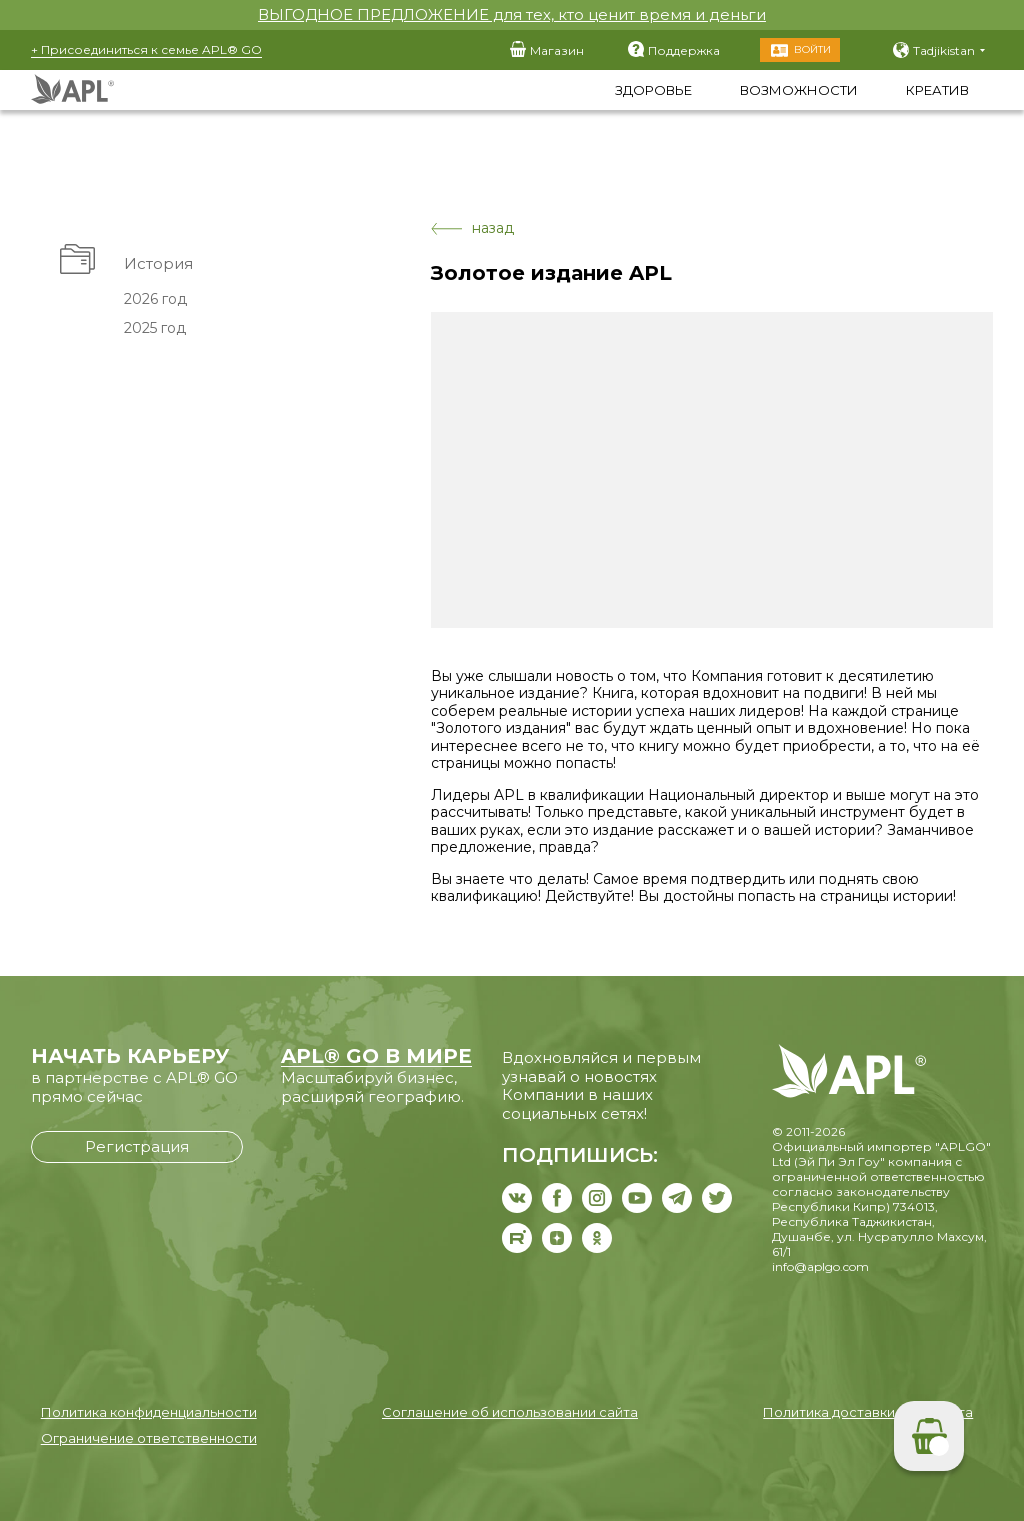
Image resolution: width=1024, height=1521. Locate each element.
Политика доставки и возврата (868, 1412)
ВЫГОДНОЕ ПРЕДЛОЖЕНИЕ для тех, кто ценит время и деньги (512, 14)
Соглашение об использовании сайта (510, 1412)
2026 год (155, 299)
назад (472, 228)
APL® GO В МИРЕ (376, 1056)
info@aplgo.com (820, 1266)
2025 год (155, 328)
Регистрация (137, 1146)
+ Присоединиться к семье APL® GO (146, 49)
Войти (812, 49)
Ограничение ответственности (149, 1438)
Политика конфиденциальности (149, 1412)
